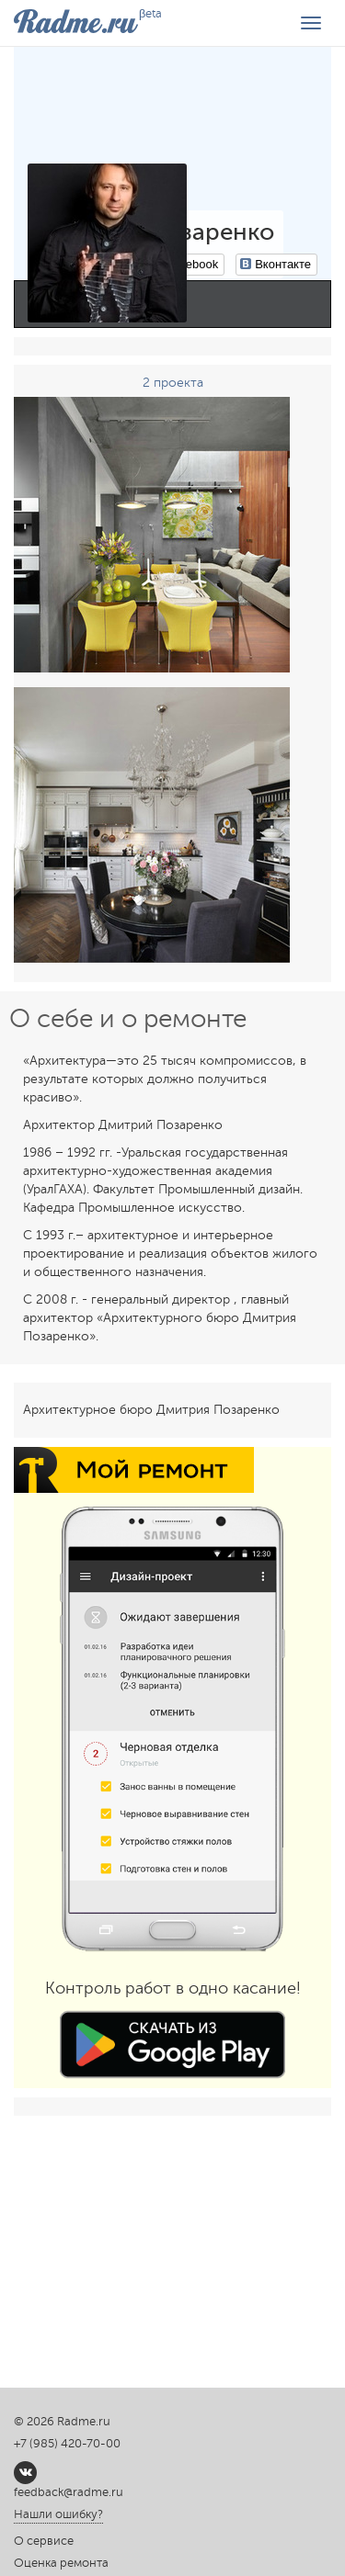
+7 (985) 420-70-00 (67, 2443)
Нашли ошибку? (58, 2514)
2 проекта (173, 383)
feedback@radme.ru (68, 2492)
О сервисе (44, 2541)
